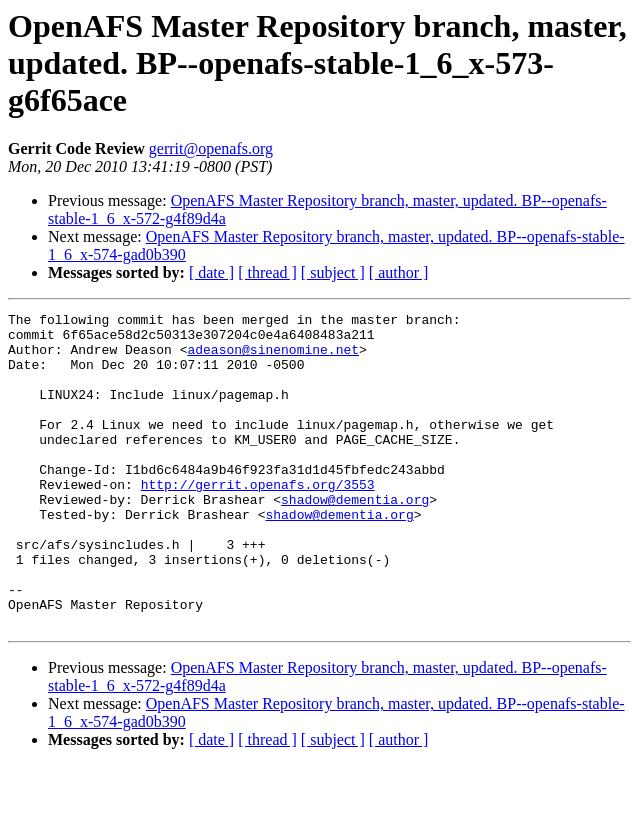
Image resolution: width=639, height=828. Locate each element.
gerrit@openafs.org (211, 148)
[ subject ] (333, 272)
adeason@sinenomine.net (273, 358)
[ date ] (211, 272)
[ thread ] (267, 272)
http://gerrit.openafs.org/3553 (258, 520)
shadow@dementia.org (355, 538)
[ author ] (399, 272)
